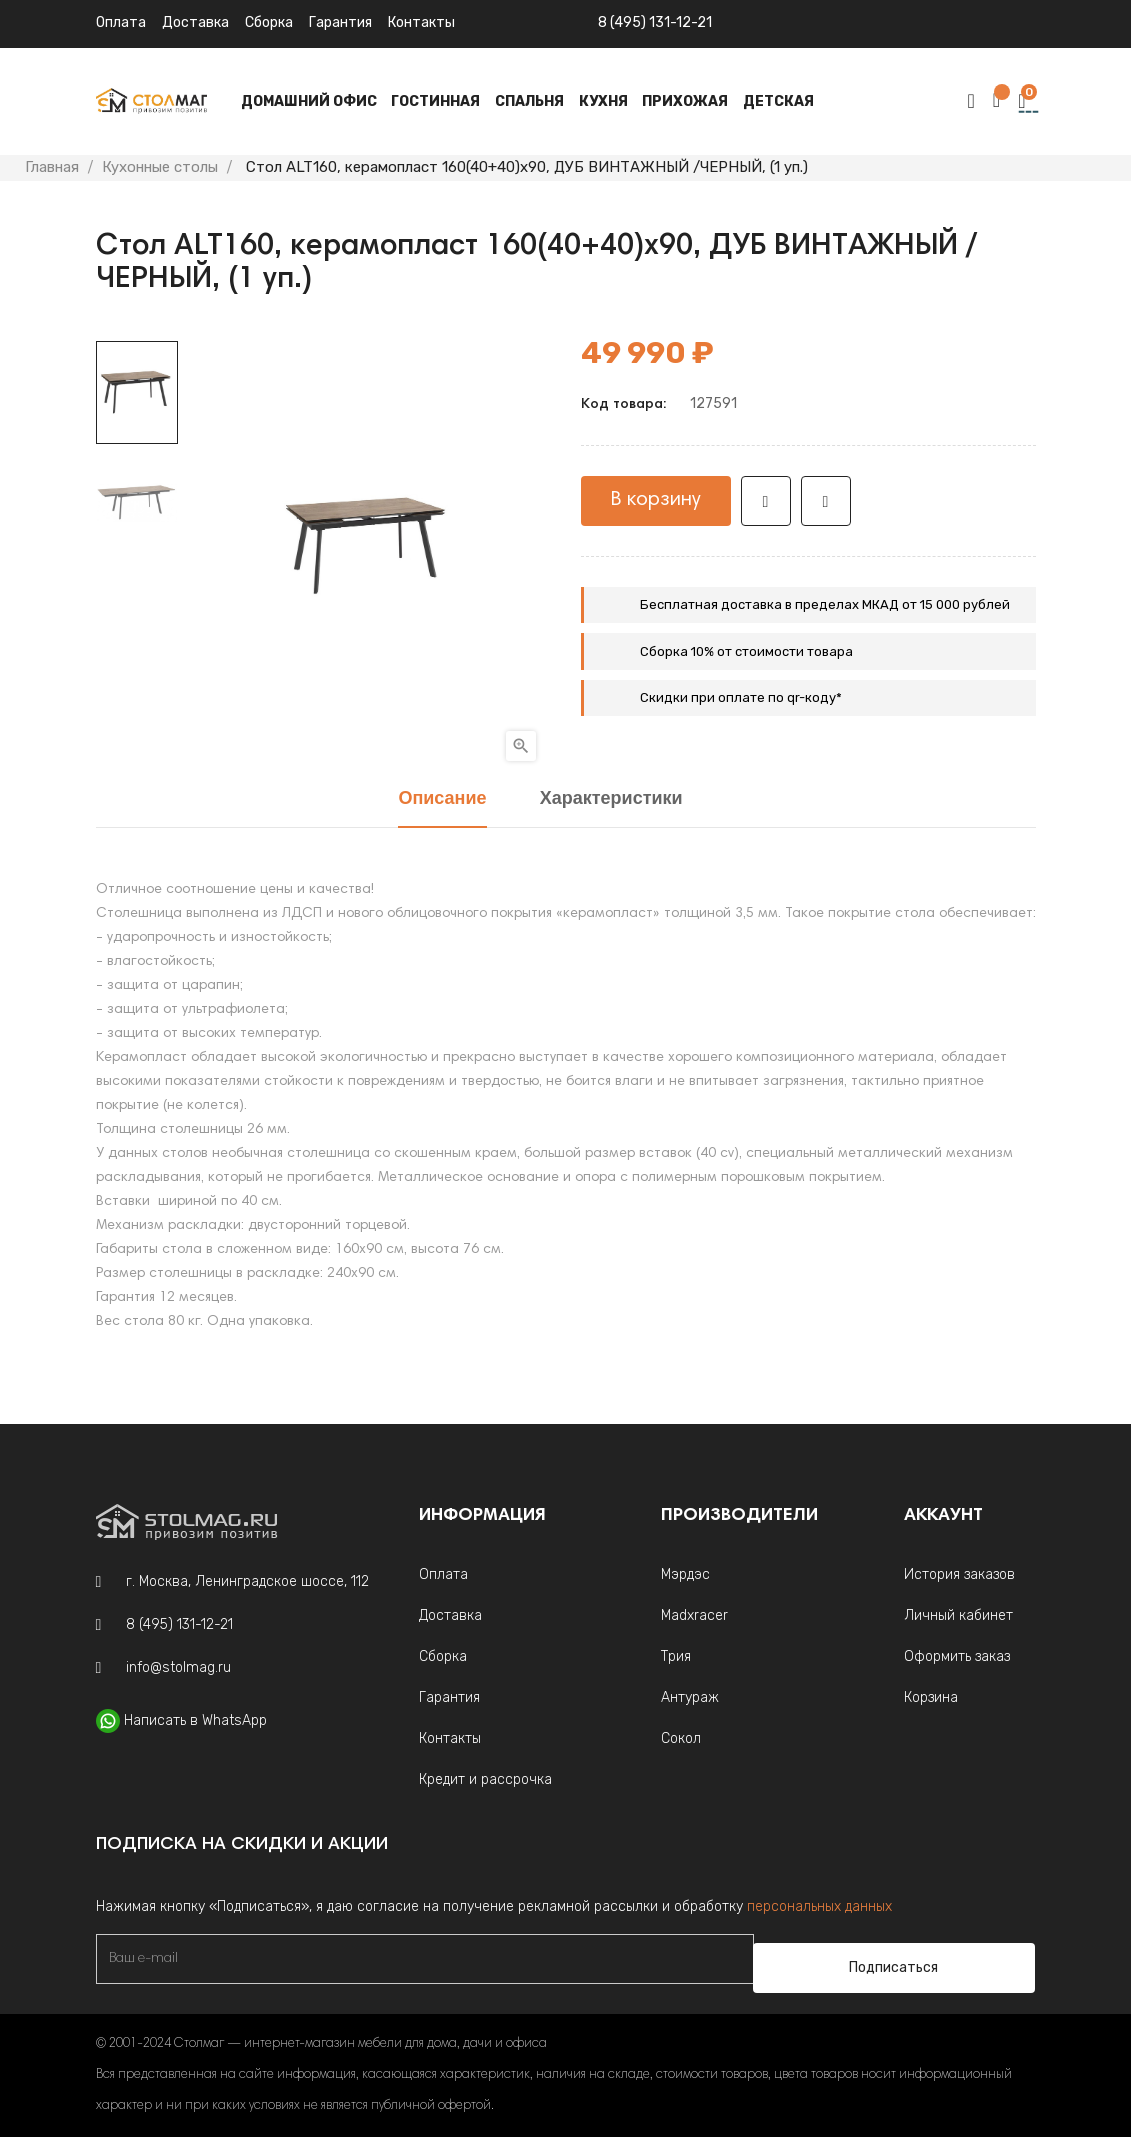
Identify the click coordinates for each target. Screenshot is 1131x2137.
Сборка (269, 22)
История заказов (959, 1574)
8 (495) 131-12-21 (655, 22)
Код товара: (623, 405)
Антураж (690, 1697)
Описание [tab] (442, 799)
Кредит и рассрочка (485, 1779)
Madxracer (694, 1615)
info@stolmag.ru (178, 1667)
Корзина (931, 1697)
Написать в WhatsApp (195, 1720)
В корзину (656, 500)
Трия (676, 1656)
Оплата (121, 22)
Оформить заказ (957, 1656)
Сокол (681, 1738)
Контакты (450, 1738)
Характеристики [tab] (611, 799)
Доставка (195, 22)
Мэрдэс (685, 1574)
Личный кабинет (958, 1615)
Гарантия (340, 22)
